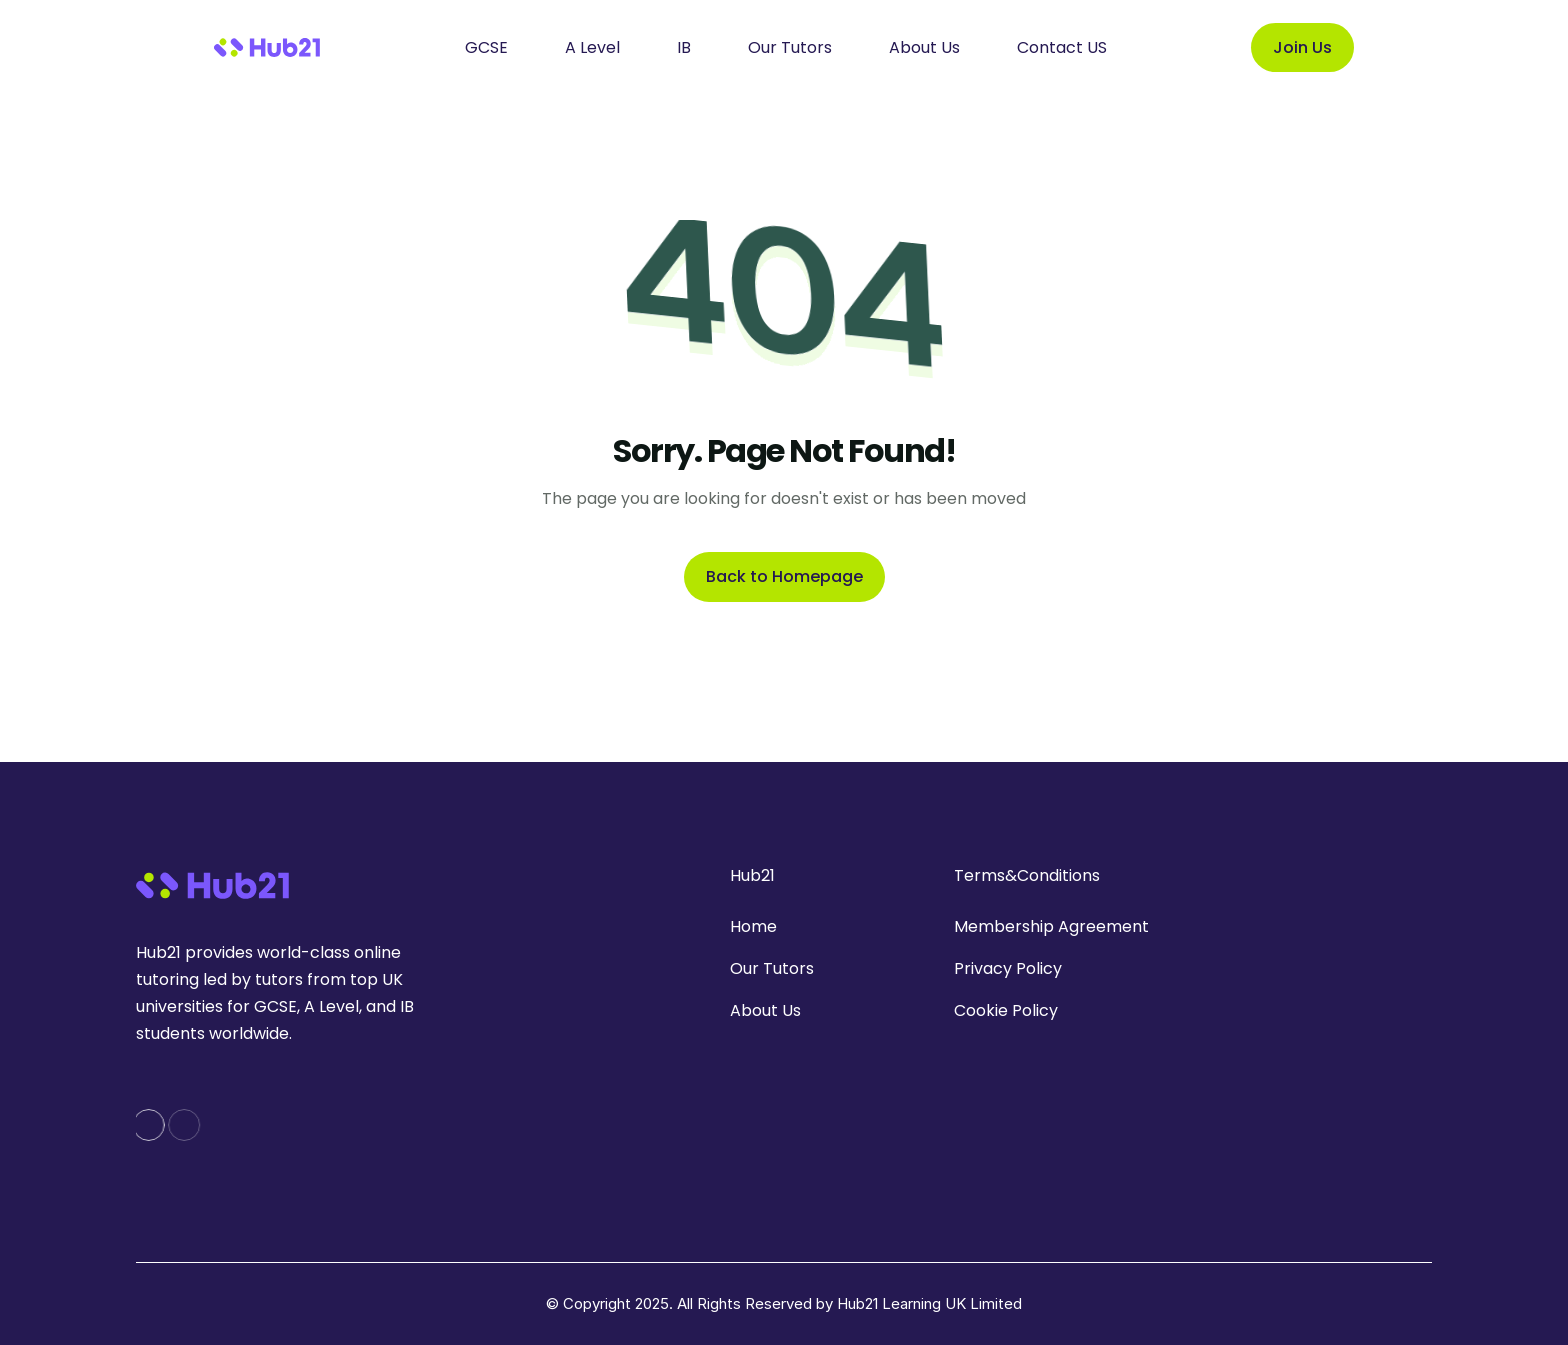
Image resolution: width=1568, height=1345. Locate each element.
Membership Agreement (1051, 926)
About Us (765, 1010)
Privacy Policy (1008, 968)
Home (753, 926)
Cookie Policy (1006, 1010)
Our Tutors (772, 968)
